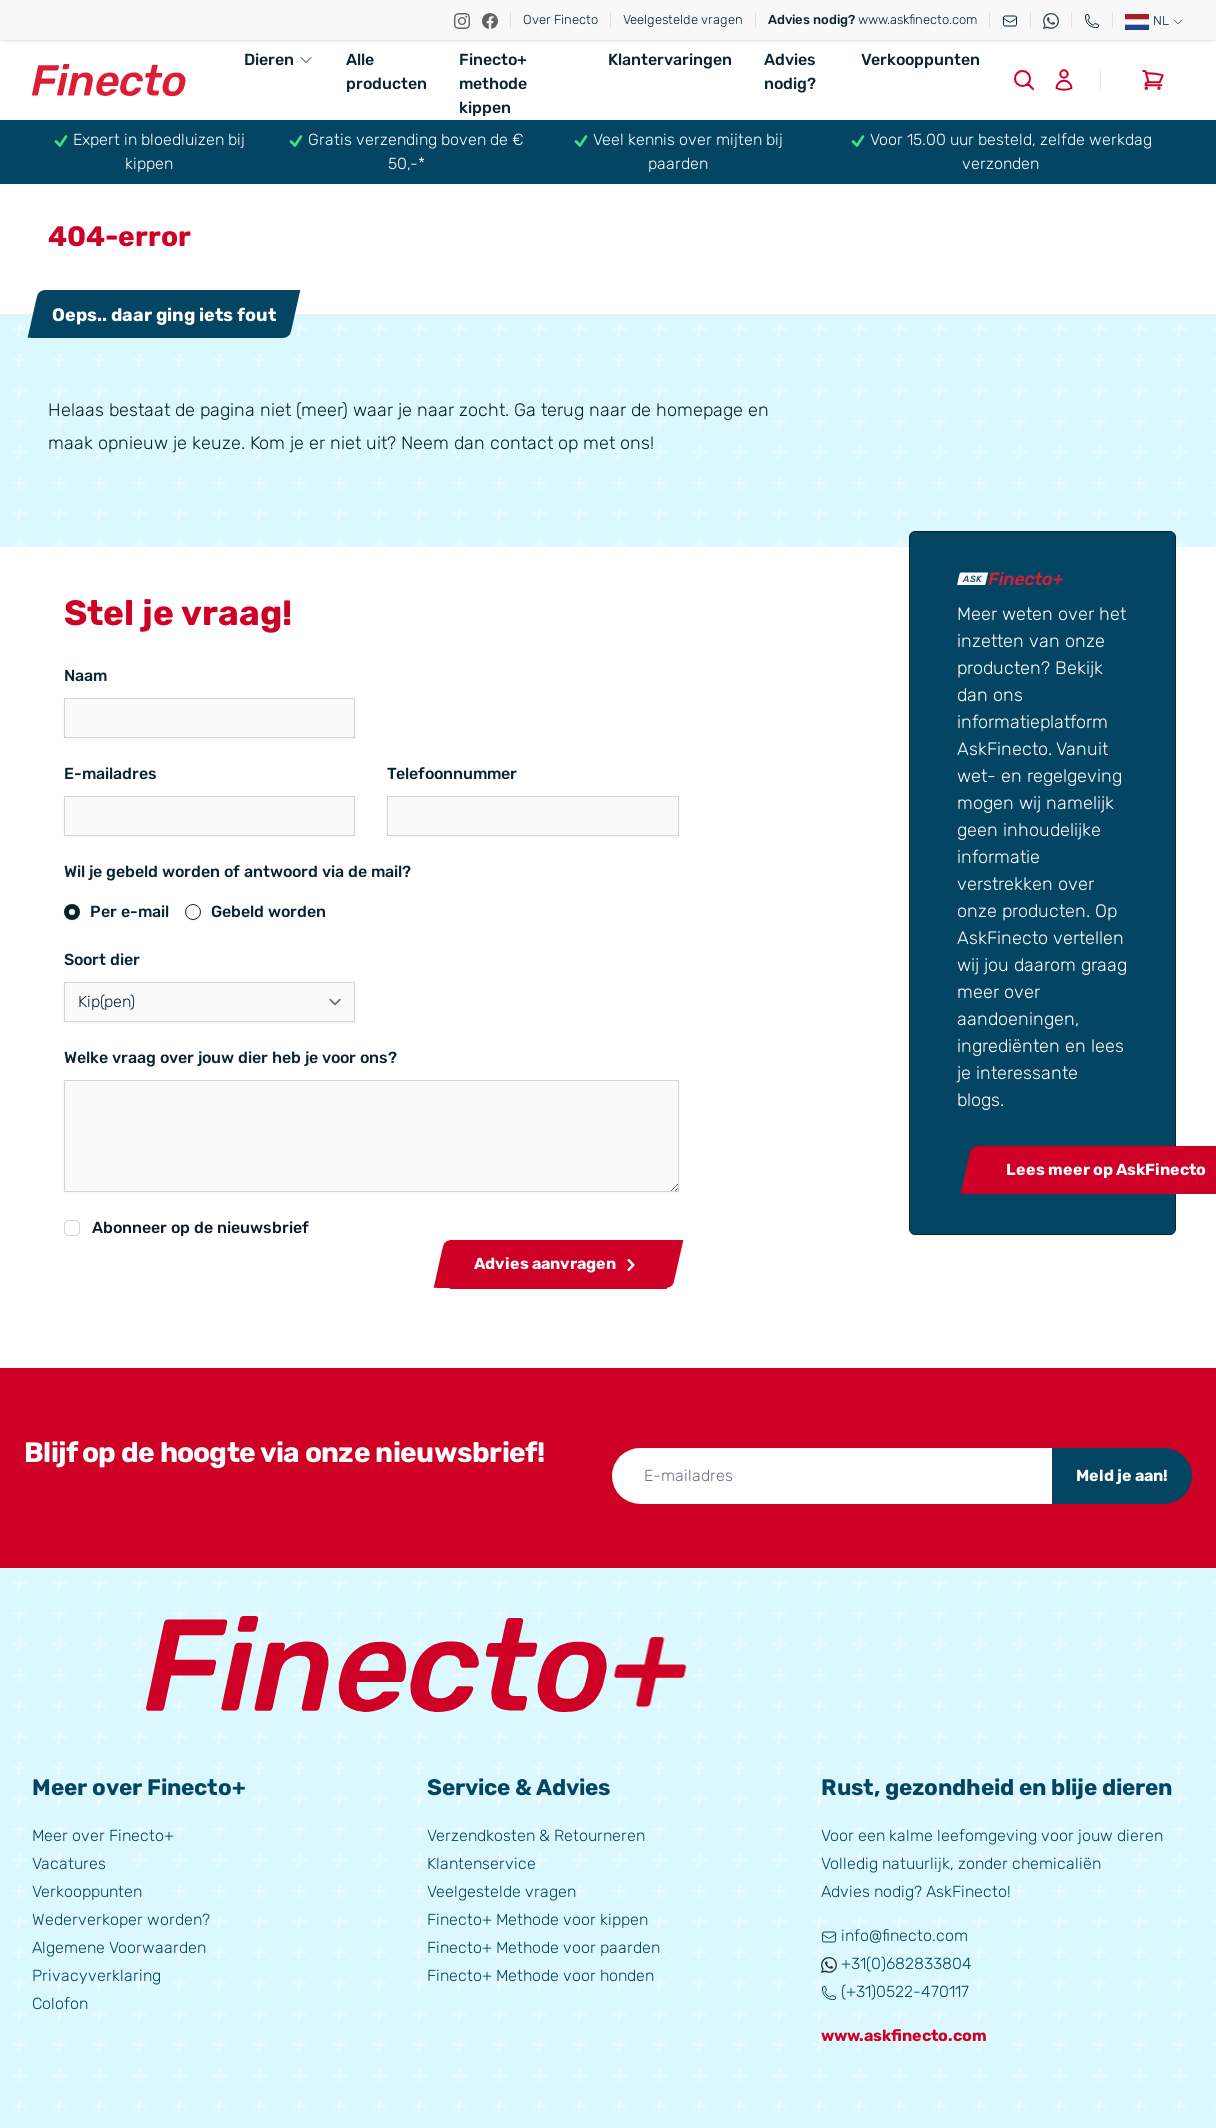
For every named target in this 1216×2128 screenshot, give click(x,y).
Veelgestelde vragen (683, 19)
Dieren (279, 59)
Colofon (60, 2003)
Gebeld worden (268, 911)
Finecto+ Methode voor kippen (537, 1919)
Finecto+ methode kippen (493, 83)
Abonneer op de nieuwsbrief (200, 1227)
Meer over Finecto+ (103, 1835)
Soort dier (102, 959)
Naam (85, 675)
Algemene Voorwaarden (119, 1947)
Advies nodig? (790, 71)
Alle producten (386, 71)
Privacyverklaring (96, 1975)
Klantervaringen (670, 59)
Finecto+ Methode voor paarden (543, 1947)
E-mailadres (110, 773)
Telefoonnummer (392, 773)
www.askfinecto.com (872, 19)
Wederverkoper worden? (121, 1919)
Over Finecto (560, 19)
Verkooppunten (920, 59)
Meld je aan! (1122, 1475)
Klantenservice (481, 1863)
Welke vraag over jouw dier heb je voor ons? (230, 1057)
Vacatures (69, 1863)
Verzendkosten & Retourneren (536, 1835)
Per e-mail (129, 911)
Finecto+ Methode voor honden (540, 1975)
